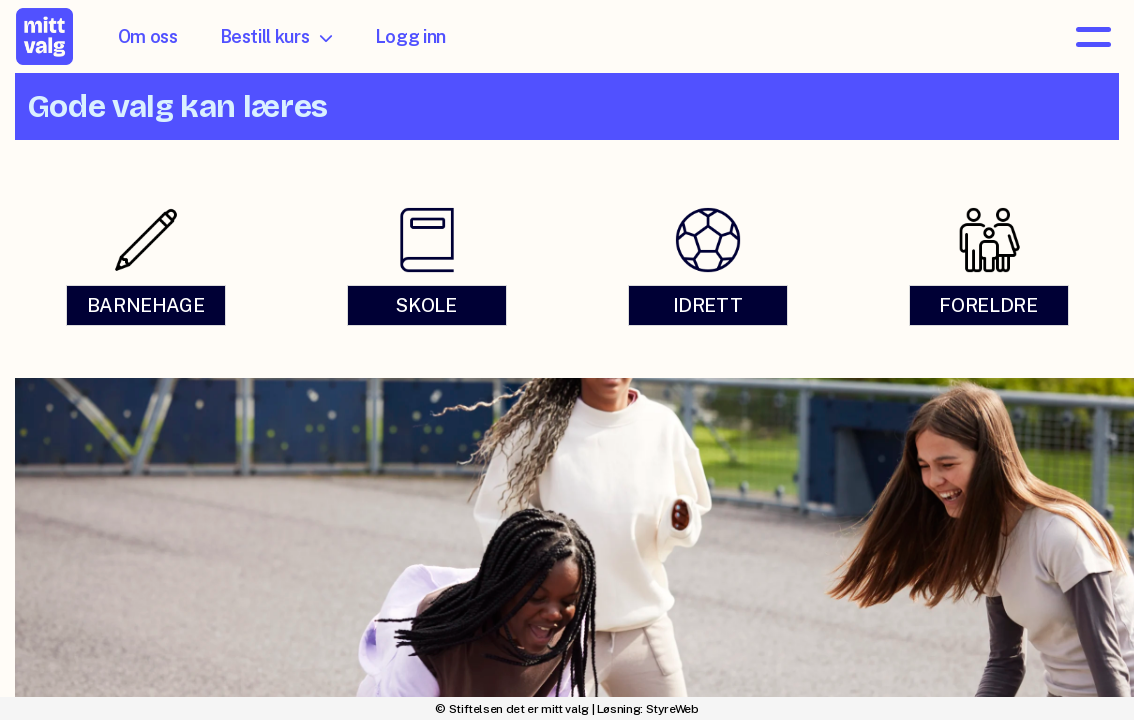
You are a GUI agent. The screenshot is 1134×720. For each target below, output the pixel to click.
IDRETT (707, 307)
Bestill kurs (276, 36)
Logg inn (410, 36)
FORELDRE (988, 307)
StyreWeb (672, 709)
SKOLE (426, 307)
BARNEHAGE (146, 307)
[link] (145, 267)
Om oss (148, 36)
